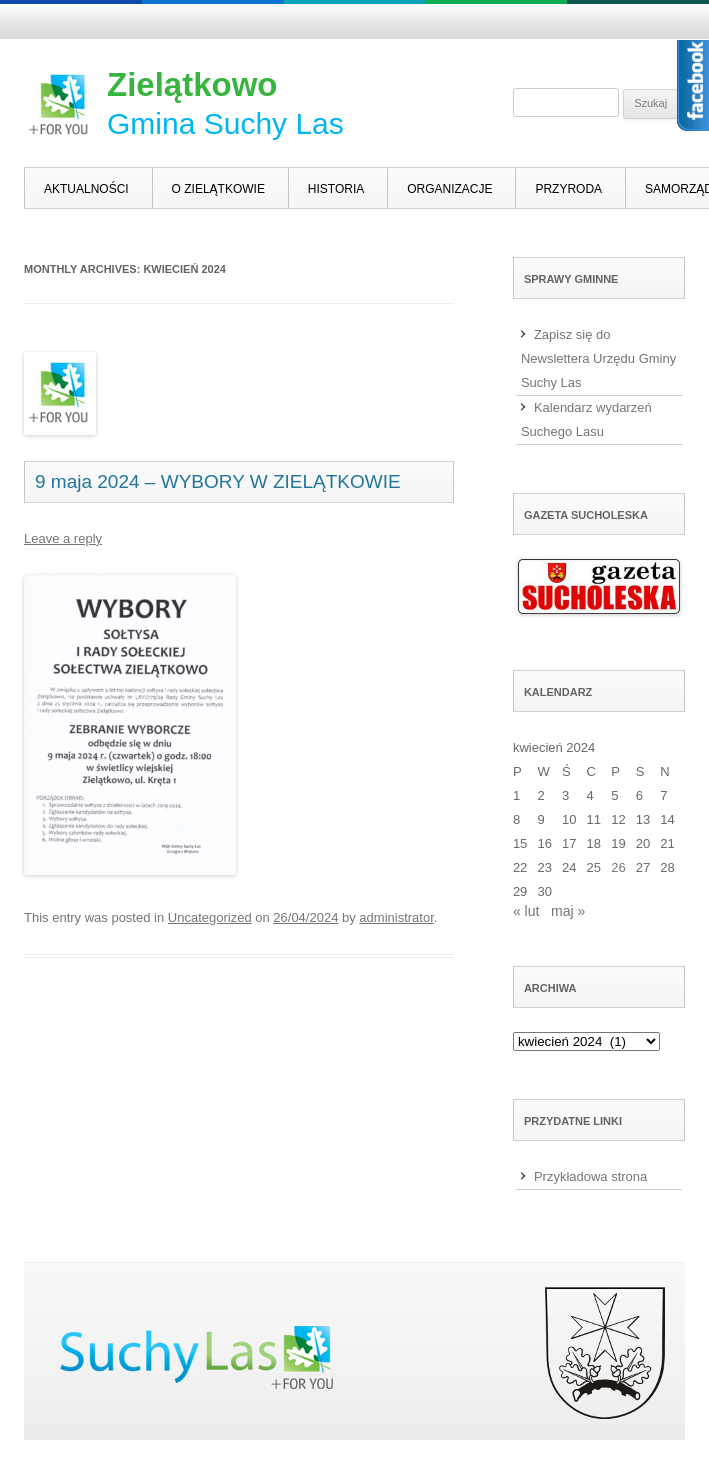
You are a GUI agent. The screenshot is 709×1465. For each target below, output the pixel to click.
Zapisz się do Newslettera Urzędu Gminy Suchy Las (598, 358)
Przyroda (568, 189)
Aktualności (86, 189)
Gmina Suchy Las (225, 123)
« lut (526, 911)
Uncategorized (210, 917)
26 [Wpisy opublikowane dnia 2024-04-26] (618, 867)
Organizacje (449, 189)
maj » (568, 911)
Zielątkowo (192, 84)
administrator (396, 917)
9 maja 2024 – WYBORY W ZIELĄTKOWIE (218, 481)
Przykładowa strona (590, 1176)
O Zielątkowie (218, 189)
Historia (336, 189)
